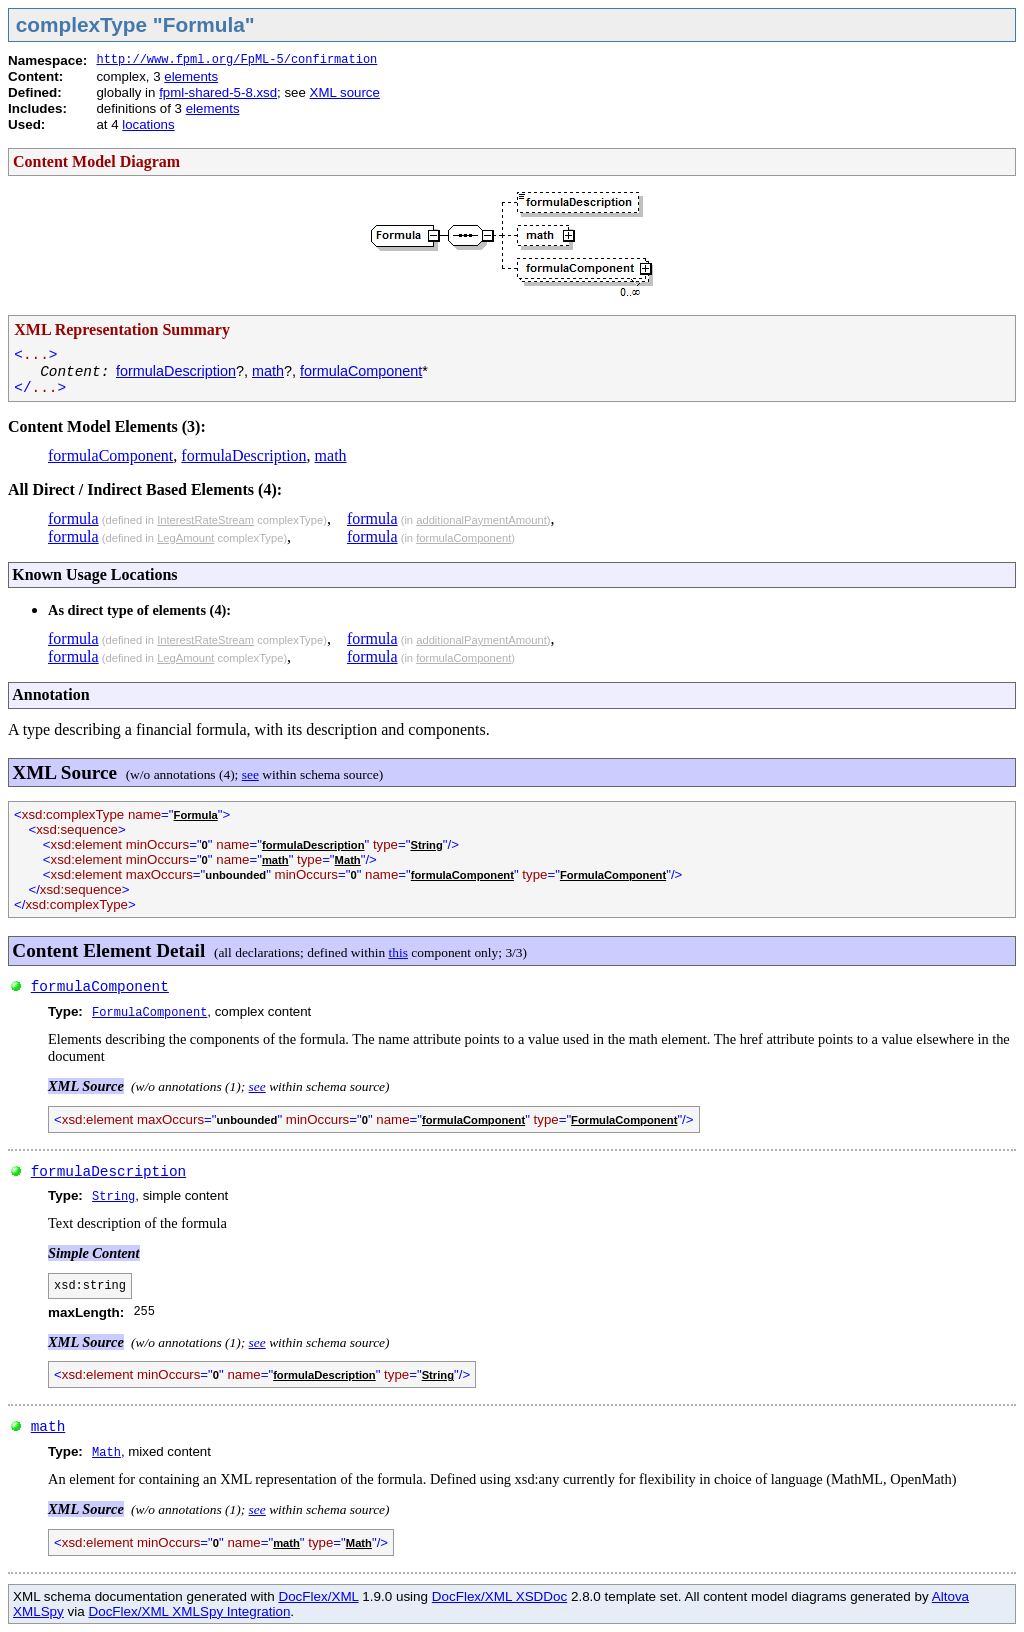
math (268, 371)
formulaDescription (176, 371)
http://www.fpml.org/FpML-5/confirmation (236, 60)
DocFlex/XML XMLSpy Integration (189, 1611)
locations (148, 124)
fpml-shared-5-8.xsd (218, 92)
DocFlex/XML (318, 1596)
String (426, 845)
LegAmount (185, 538)
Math (348, 860)
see (250, 774)
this (398, 952)
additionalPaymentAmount (481, 520)
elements (191, 76)
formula (73, 518)
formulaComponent (361, 371)
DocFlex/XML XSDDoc (499, 1596)
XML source (345, 92)
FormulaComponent (613, 875)
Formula (196, 815)
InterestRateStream (205, 520)
